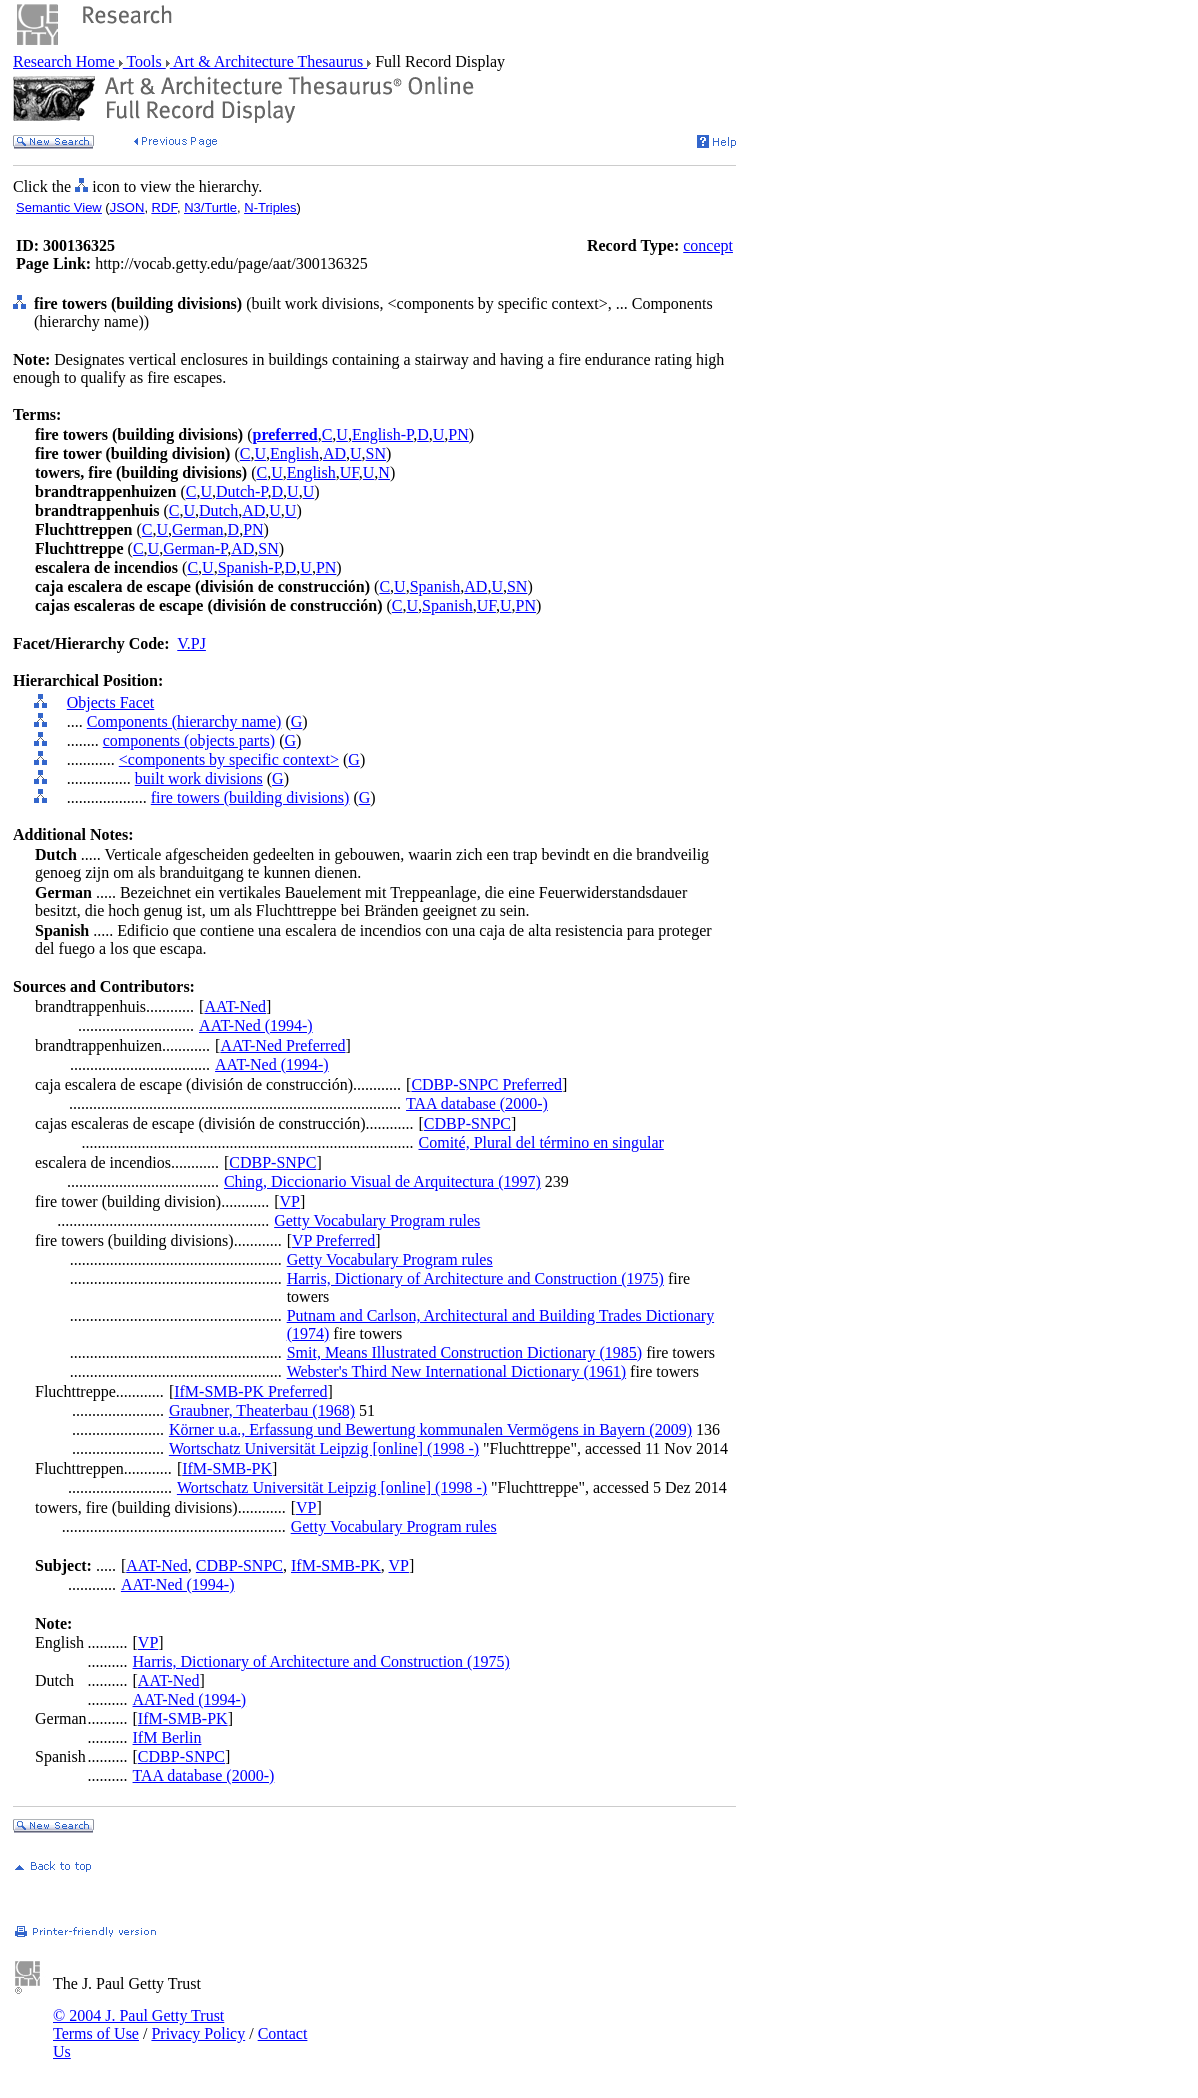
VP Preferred (333, 1240)
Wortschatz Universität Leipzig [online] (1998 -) (324, 1448)
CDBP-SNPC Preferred (486, 1084)
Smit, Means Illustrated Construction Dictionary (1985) (465, 1352)
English (294, 453)
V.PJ (191, 643)
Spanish (435, 586)
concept (708, 245)
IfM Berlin (167, 1737)
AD (334, 453)
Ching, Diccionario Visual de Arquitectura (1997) (382, 1181)
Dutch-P (242, 491)
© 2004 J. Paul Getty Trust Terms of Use (138, 2024)
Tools (144, 61)
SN (376, 453)
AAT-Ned (235, 1006)
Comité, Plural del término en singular (541, 1142)
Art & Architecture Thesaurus (268, 61)
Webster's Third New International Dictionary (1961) (456, 1371)
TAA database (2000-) (477, 1103)
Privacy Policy (198, 2033)
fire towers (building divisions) (250, 797)
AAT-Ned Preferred (282, 1045)
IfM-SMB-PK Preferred (250, 1391)
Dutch (218, 510)
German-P (195, 548)
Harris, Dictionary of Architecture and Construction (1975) (475, 1278)
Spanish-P (249, 567)
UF (349, 472)
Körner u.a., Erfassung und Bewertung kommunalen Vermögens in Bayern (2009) (430, 1429)
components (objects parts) (189, 740)
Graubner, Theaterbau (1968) (262, 1410)
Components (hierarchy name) (184, 721)
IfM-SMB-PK (227, 1468)
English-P (382, 434)
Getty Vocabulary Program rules (377, 1220)
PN (458, 434)
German (198, 529)
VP (290, 1201)
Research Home (66, 61)
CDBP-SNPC (467, 1123)
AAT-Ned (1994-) (256, 1025)
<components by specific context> (229, 759)
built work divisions (199, 778)
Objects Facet (111, 702)
